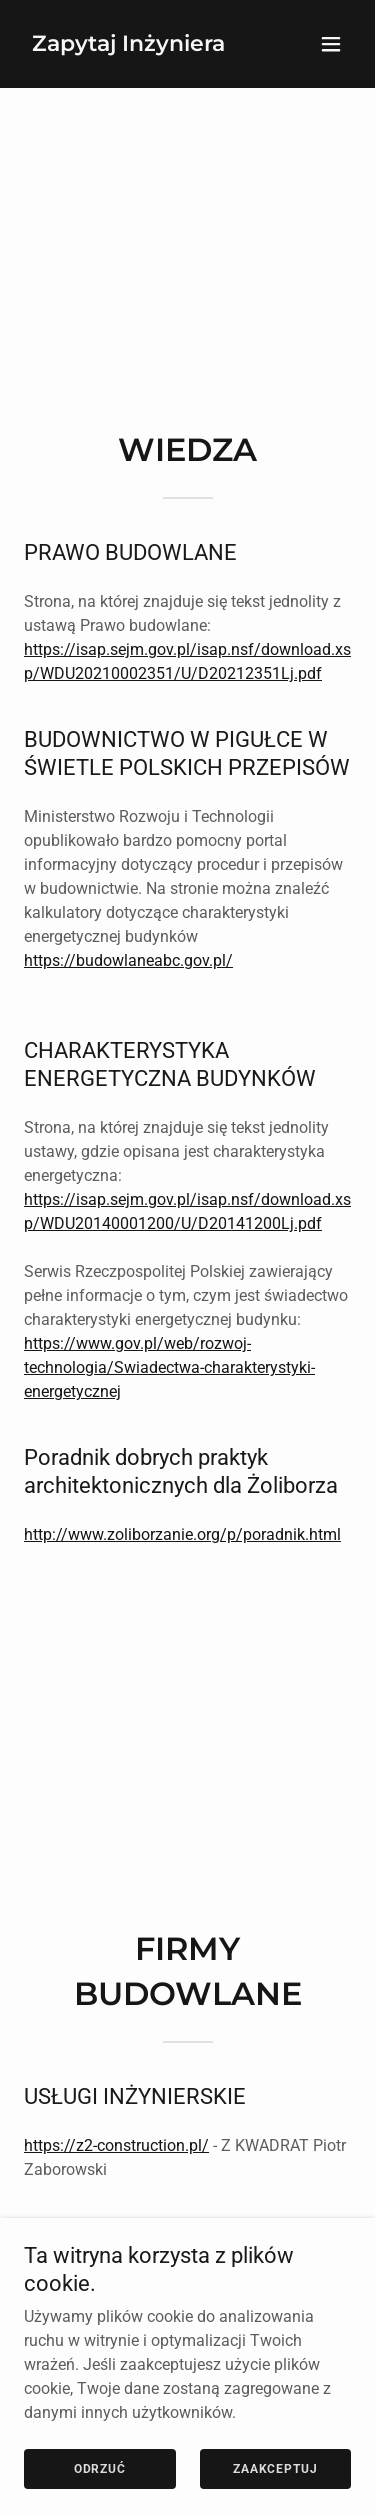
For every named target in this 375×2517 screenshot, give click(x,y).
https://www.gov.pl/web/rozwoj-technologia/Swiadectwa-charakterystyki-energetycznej (169, 1367)
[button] (331, 44)
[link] (128, 45)
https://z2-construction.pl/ (116, 2145)
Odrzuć (100, 2483)
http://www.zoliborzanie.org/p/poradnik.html (182, 1534)
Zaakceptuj (275, 2483)
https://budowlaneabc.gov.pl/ (128, 960)
